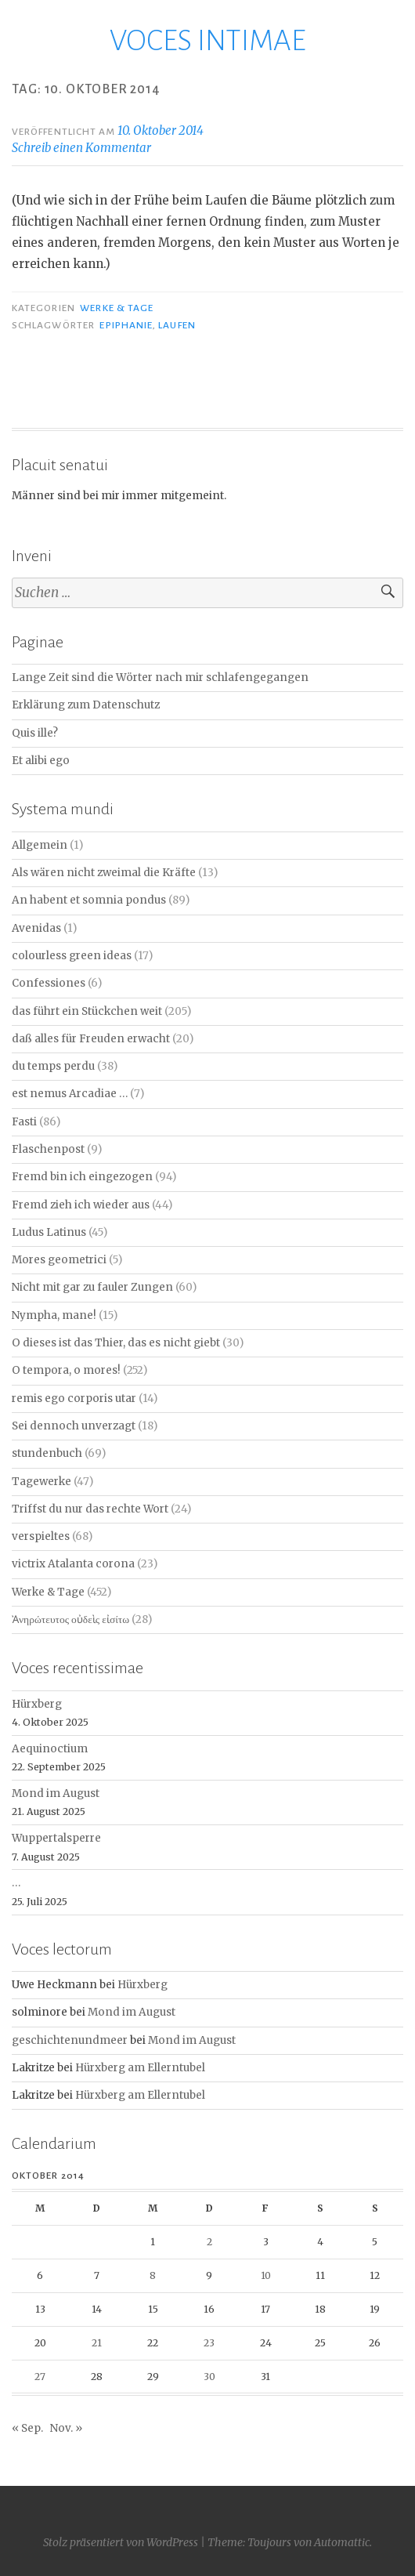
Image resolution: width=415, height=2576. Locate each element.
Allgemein (39, 845)
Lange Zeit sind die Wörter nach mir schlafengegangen (160, 677)
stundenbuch (47, 1453)
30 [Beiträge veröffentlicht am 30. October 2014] (209, 2376)
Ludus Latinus (49, 1232)
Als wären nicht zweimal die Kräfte (104, 872)
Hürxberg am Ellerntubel (140, 2067)
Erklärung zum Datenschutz (86, 705)
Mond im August (55, 1793)
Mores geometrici (59, 1259)
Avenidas (36, 928)
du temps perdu (53, 1066)
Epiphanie (126, 325)
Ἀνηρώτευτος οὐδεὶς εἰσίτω (70, 1619)
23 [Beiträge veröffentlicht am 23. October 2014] (209, 2343)
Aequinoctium (50, 1748)
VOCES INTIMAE (208, 40)
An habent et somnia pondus (89, 900)
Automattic (342, 2542)
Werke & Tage (116, 308)
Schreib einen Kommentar (81, 147)
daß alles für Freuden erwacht (91, 1038)
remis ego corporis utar (74, 1398)
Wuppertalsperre (56, 1838)
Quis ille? (35, 733)
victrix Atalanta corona (73, 1564)
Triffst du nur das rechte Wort (90, 1509)
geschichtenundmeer (70, 2040)
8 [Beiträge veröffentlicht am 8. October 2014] (153, 2275)
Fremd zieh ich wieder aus (81, 1205)
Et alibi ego (41, 760)
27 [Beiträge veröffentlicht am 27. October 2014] (39, 2376)
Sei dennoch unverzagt (73, 1426)
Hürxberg (37, 1704)
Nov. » (66, 2428)
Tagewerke (41, 1481)
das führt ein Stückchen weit (87, 1011)
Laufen (176, 325)
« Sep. (27, 2428)
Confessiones (48, 983)
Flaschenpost (48, 1149)
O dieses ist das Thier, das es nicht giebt (116, 1343)
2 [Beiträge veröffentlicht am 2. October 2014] (209, 2242)
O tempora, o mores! (66, 1370)
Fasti (24, 1122)
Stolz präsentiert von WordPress (120, 2542)
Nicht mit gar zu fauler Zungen (92, 1287)
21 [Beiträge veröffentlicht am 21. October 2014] (97, 2343)
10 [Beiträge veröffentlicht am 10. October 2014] (266, 2275)
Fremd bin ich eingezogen (82, 1176)
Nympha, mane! (54, 1315)
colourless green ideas (72, 955)
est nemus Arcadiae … (70, 1093)
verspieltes (41, 1536)
